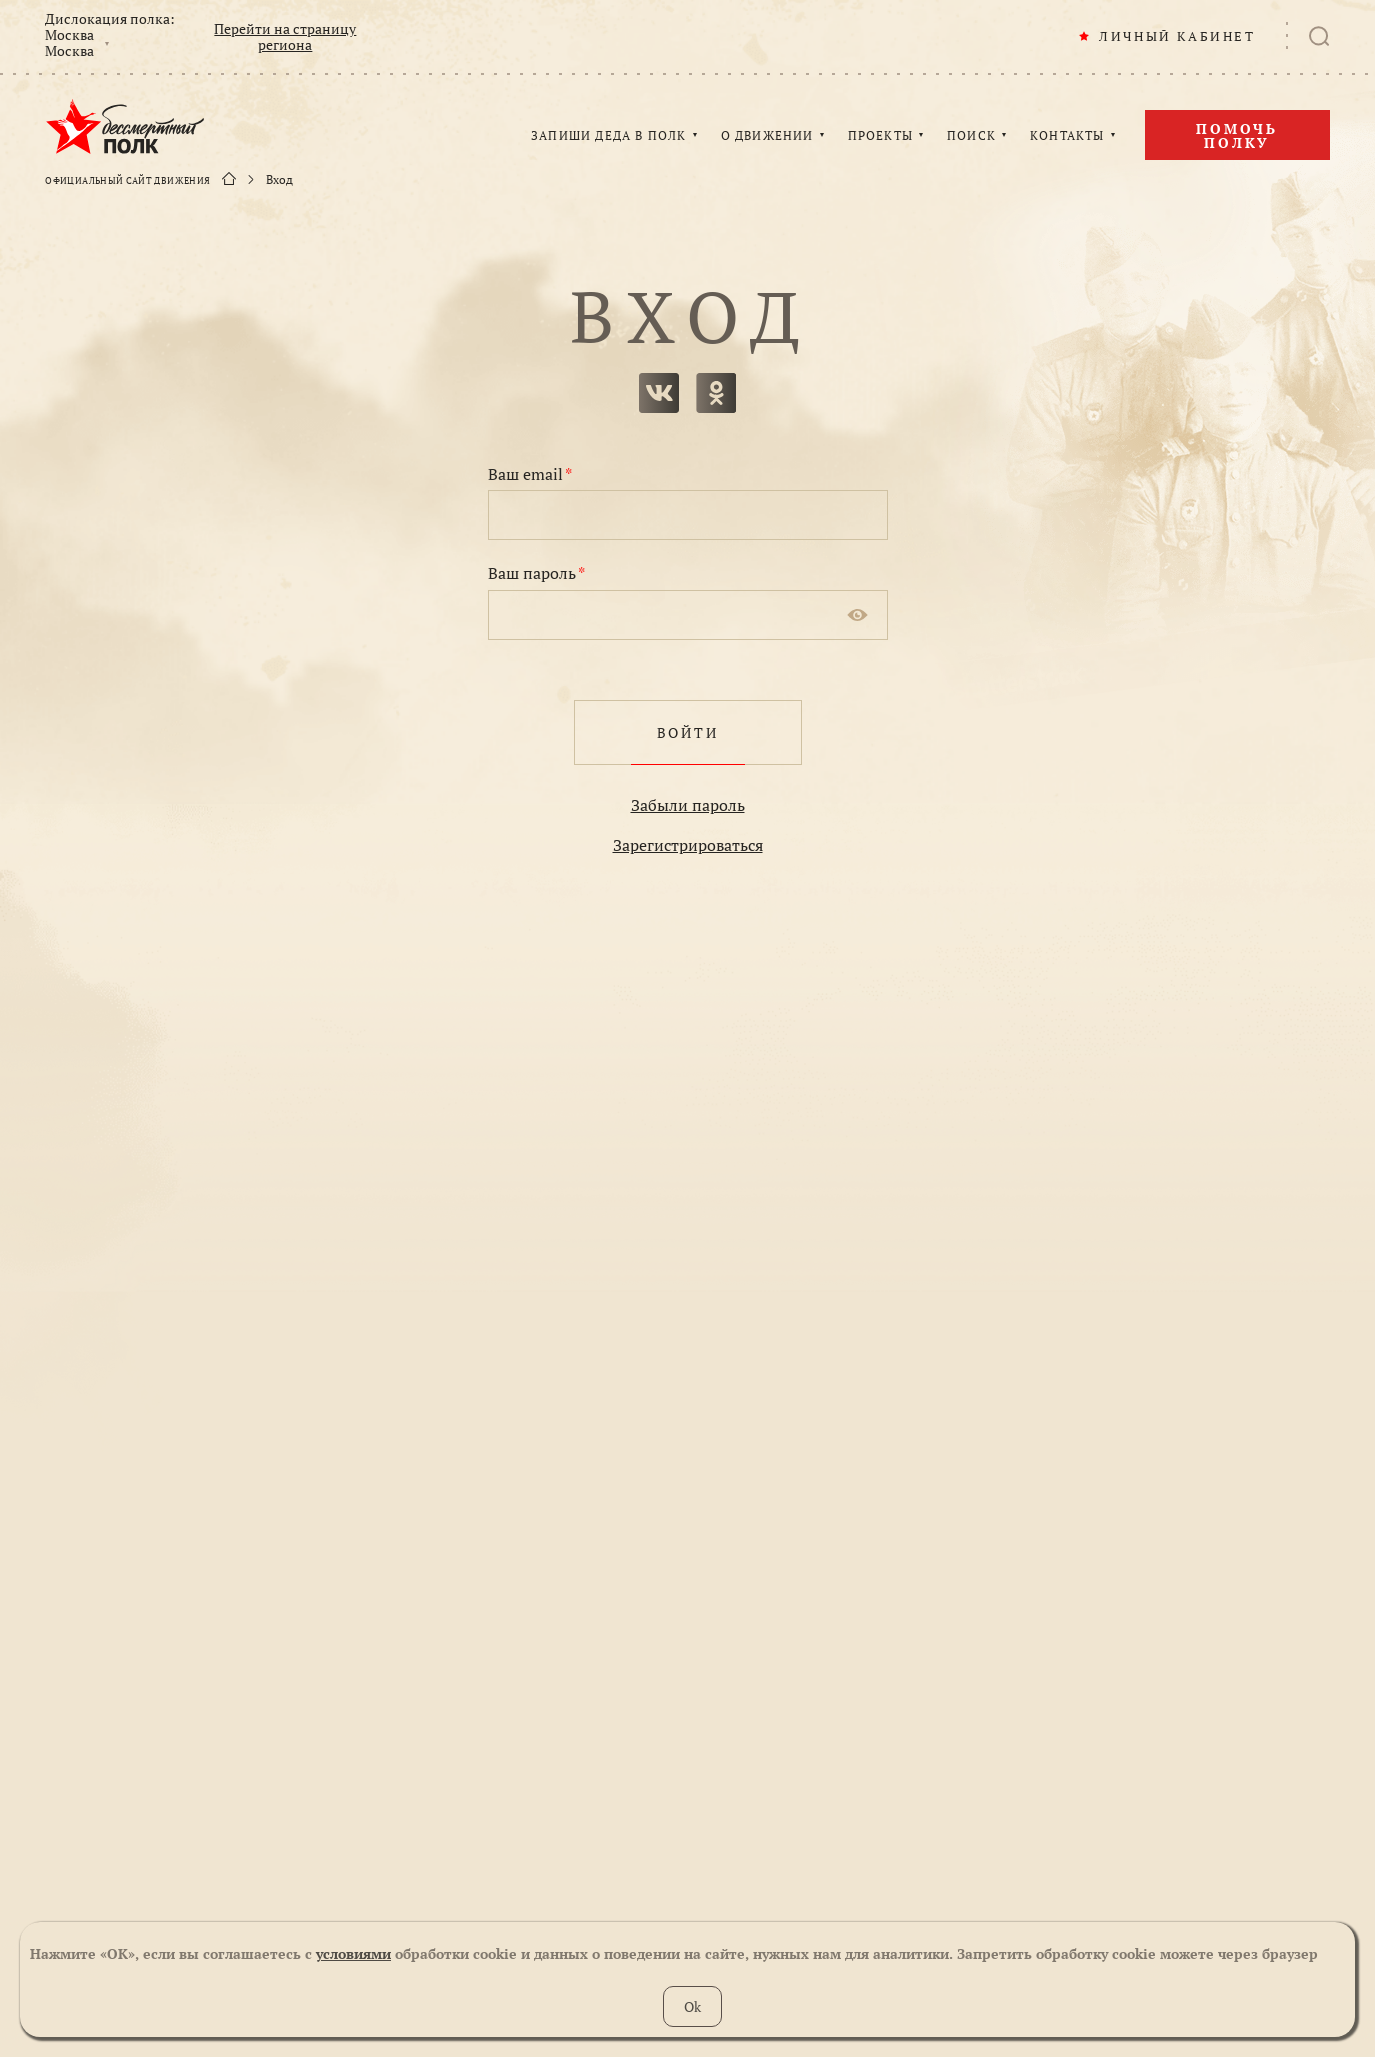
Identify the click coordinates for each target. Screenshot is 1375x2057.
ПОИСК (971, 136)
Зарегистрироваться (688, 845)
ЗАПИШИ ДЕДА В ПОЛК (609, 136)
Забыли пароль (688, 805)
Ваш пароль (536, 573)
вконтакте (659, 393)
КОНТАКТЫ (1067, 136)
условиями (353, 1953)
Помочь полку (1237, 135)
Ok (692, 2006)
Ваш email (530, 474)
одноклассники (716, 393)
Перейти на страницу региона (285, 37)
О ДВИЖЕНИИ (767, 136)
